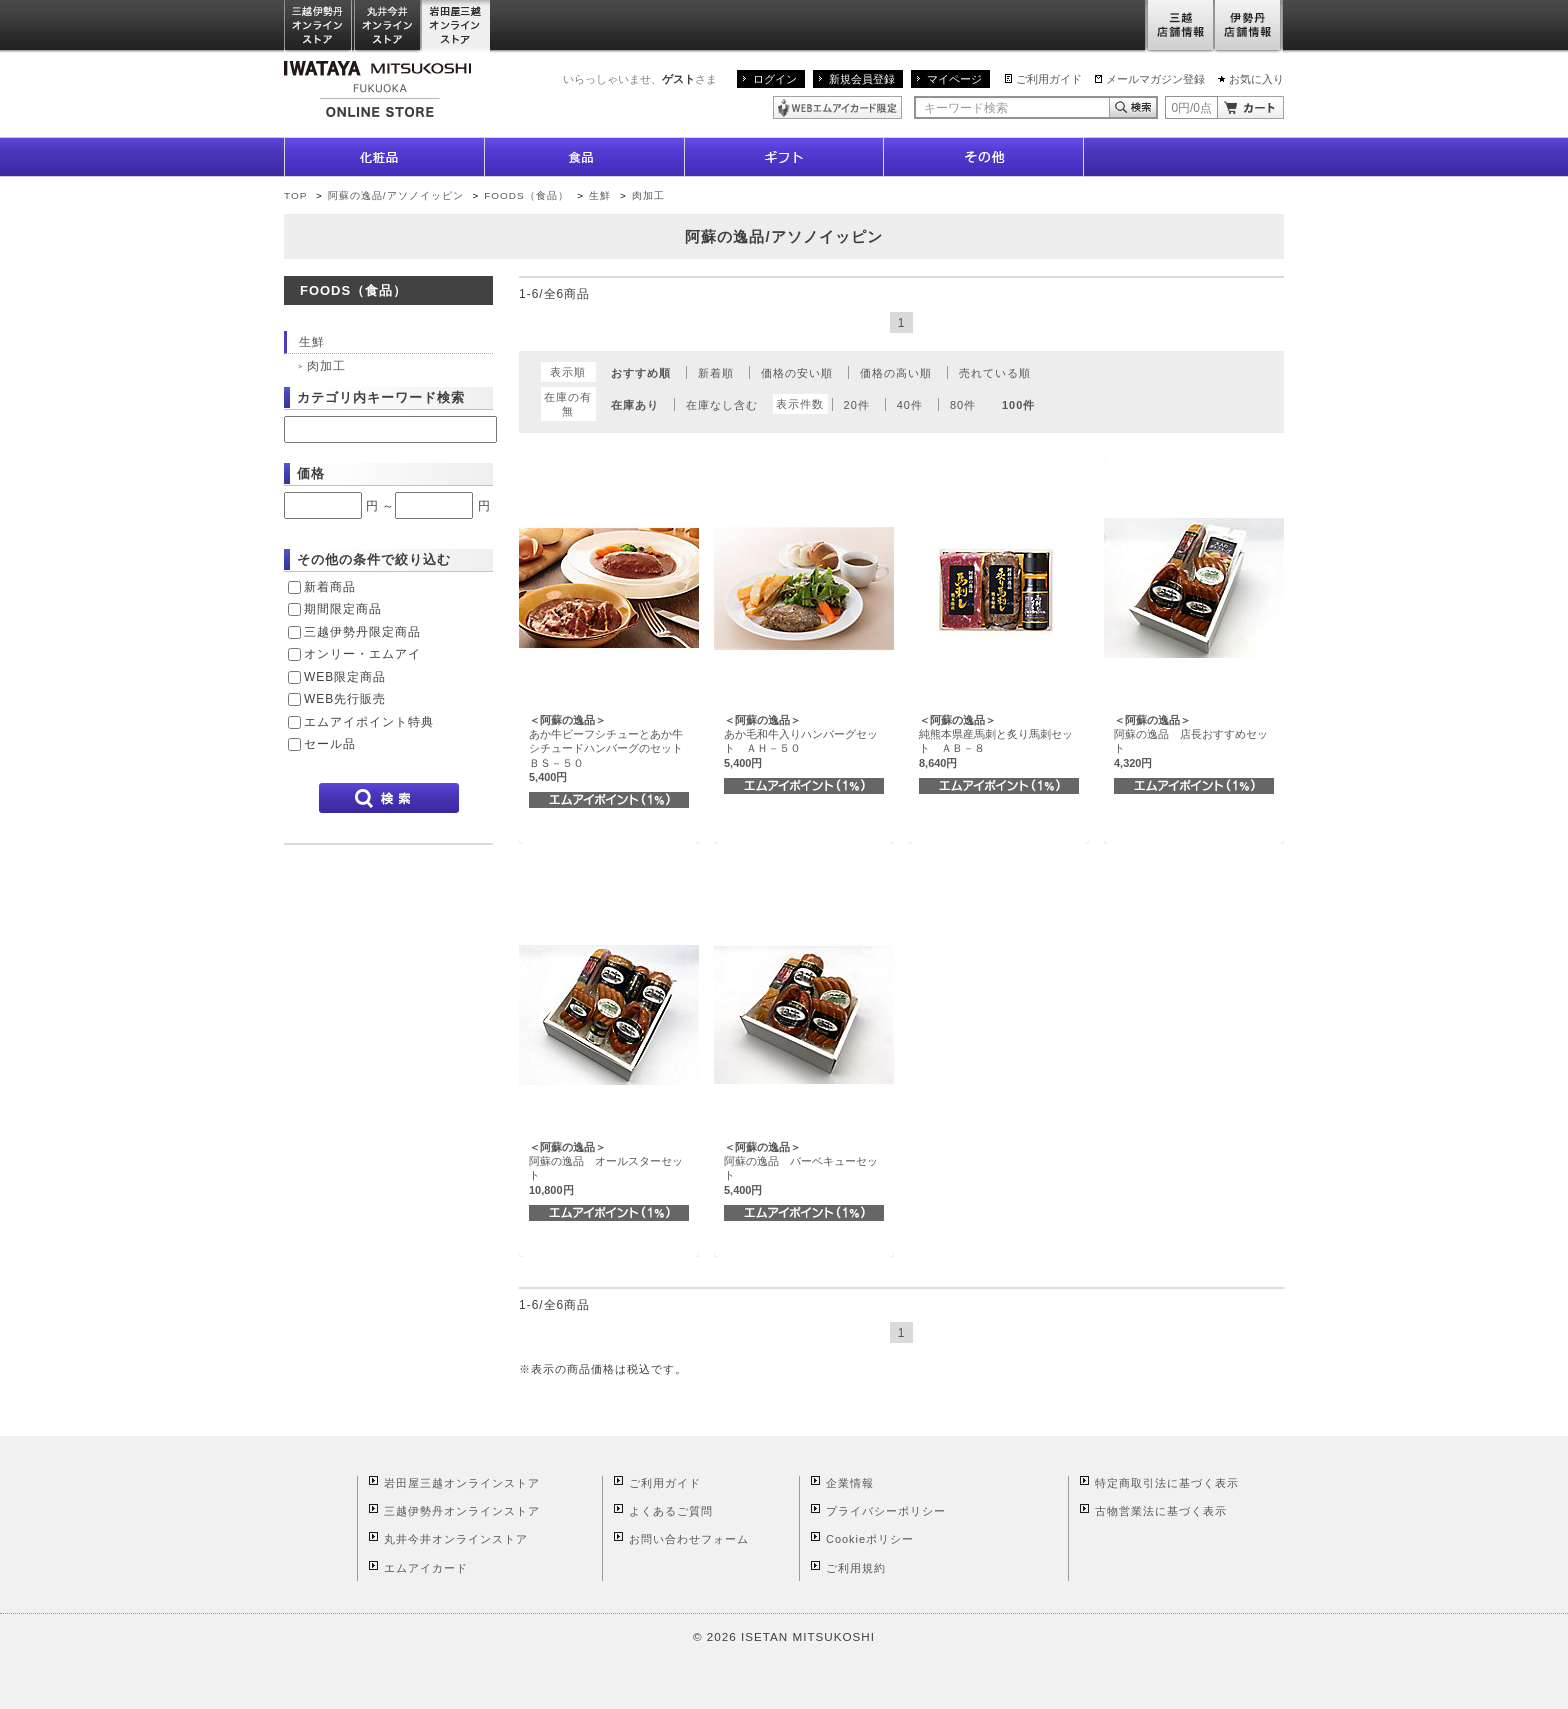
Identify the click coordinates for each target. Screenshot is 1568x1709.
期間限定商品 (343, 609)
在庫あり (635, 405)
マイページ (954, 79)
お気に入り (1256, 79)
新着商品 (330, 587)
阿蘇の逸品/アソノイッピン (396, 195)
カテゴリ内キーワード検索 (381, 397)
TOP (295, 195)
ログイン (775, 79)
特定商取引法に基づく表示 (1167, 1483)
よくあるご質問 (671, 1511)
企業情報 (850, 1483)
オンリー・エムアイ (362, 654)
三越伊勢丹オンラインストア (319, 26)
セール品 (330, 744)
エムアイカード (426, 1568)
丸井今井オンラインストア (388, 26)
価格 (311, 473)
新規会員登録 (862, 79)
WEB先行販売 (345, 699)
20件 (857, 405)
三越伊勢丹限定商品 (362, 632)
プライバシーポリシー (886, 1511)
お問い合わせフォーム (689, 1539)
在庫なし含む (722, 405)
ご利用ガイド (1049, 79)
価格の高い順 (896, 373)
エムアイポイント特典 (369, 722)
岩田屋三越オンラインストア (456, 26)
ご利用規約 (856, 1568)
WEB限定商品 (345, 677)
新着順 (716, 373)
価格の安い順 (797, 373)
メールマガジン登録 (1155, 79)
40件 (910, 405)
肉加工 (648, 195)
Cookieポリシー (870, 1539)
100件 (1018, 405)
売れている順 (995, 373)
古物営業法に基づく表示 (1161, 1511)
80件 (963, 405)
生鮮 (602, 195)
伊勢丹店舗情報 (1249, 26)
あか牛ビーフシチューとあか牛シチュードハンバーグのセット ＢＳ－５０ (611, 748)
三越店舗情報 (1179, 26)
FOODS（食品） (526, 195)
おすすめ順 (641, 373)
